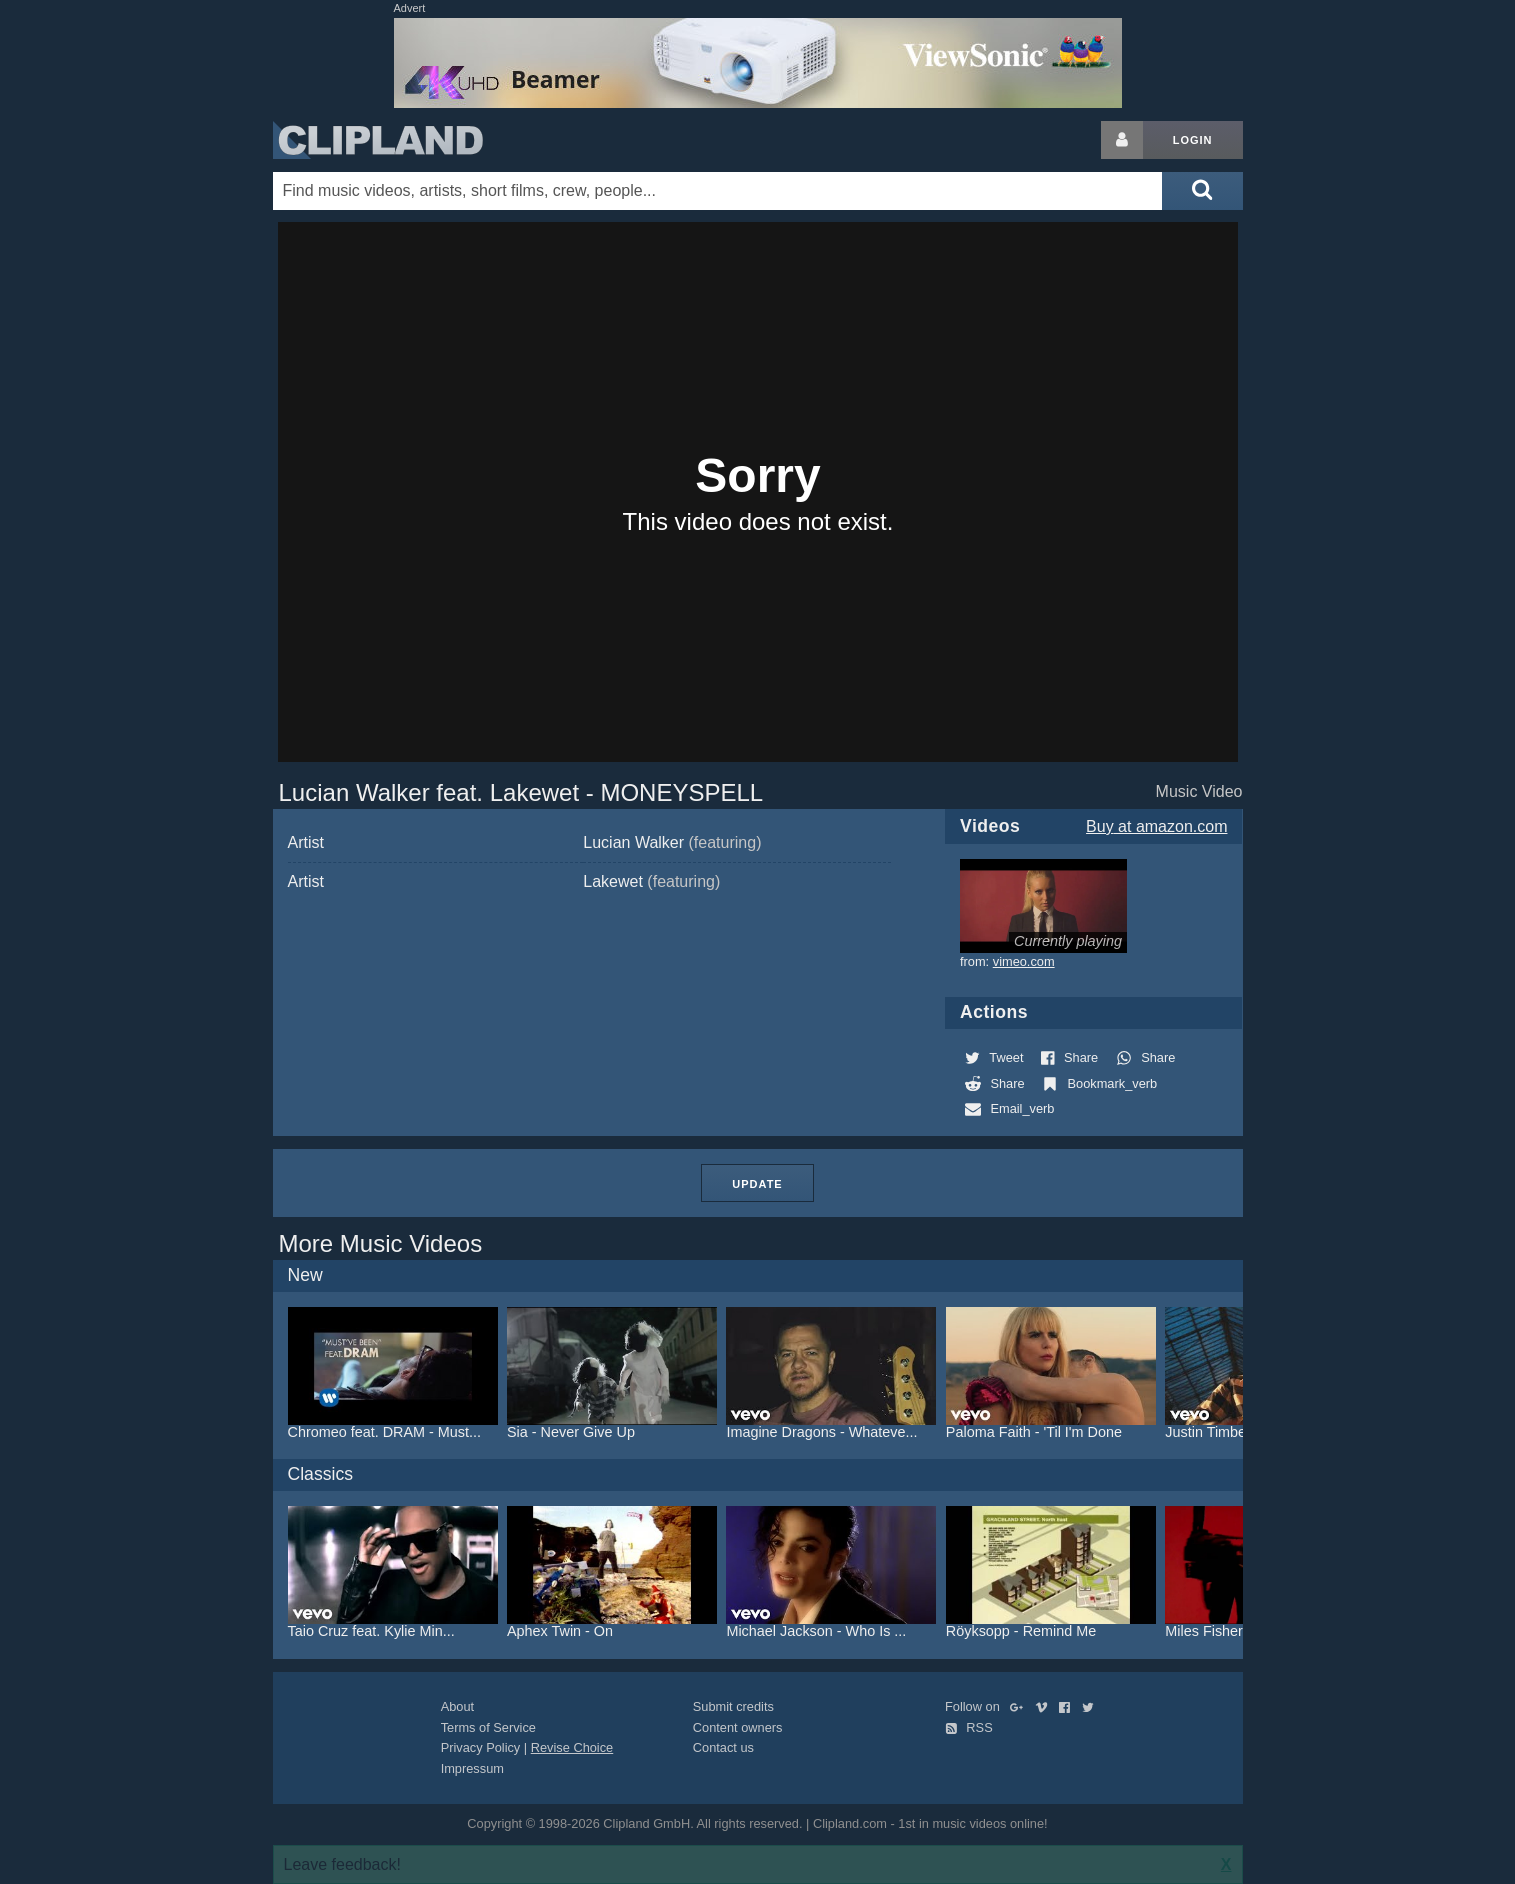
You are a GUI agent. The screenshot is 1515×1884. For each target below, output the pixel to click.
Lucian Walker (672, 842)
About (457, 1706)
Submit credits (733, 1706)
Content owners (738, 1727)
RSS (969, 1727)
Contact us (723, 1747)
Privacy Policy (481, 1747)
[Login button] (1122, 140)
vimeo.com (1024, 961)
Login (1193, 140)
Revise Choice (572, 1747)
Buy (1156, 826)
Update (757, 1184)
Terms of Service (488, 1727)
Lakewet (651, 881)
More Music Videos (381, 1243)
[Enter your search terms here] (718, 191)
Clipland (378, 140)
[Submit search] (1202, 191)
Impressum (472, 1768)
